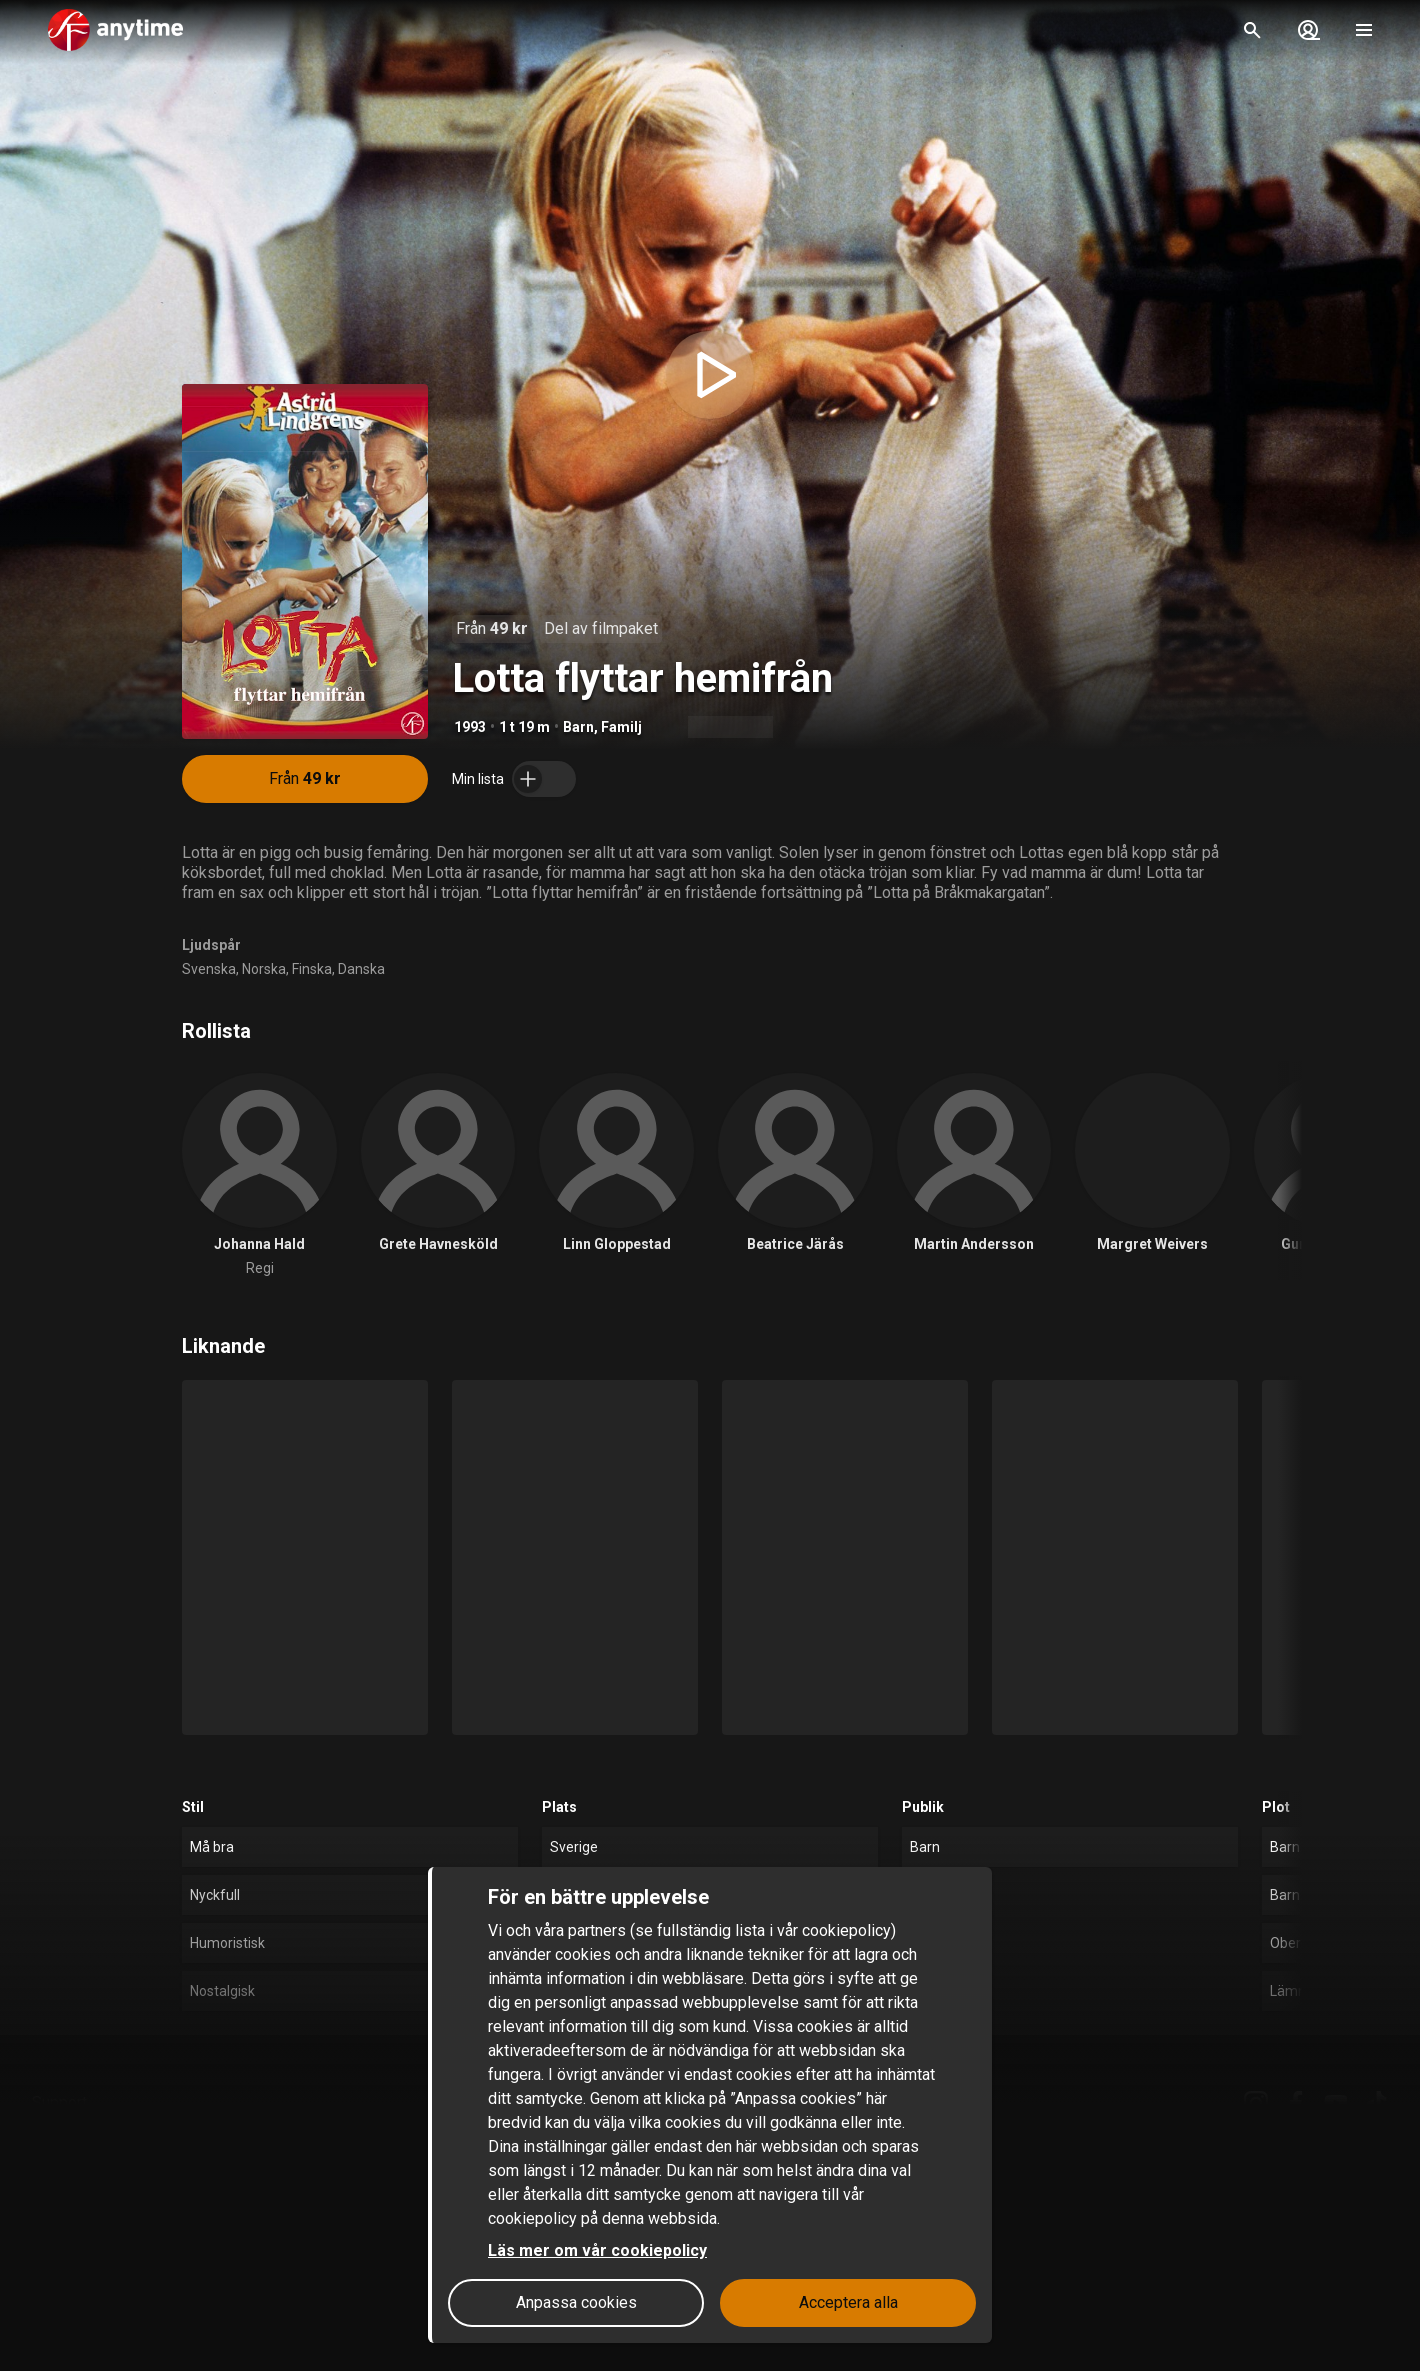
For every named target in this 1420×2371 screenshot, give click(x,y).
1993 (470, 727)
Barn (578, 727)
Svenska (209, 969)
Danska (361, 969)
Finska (312, 969)
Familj (621, 727)
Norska (264, 969)
